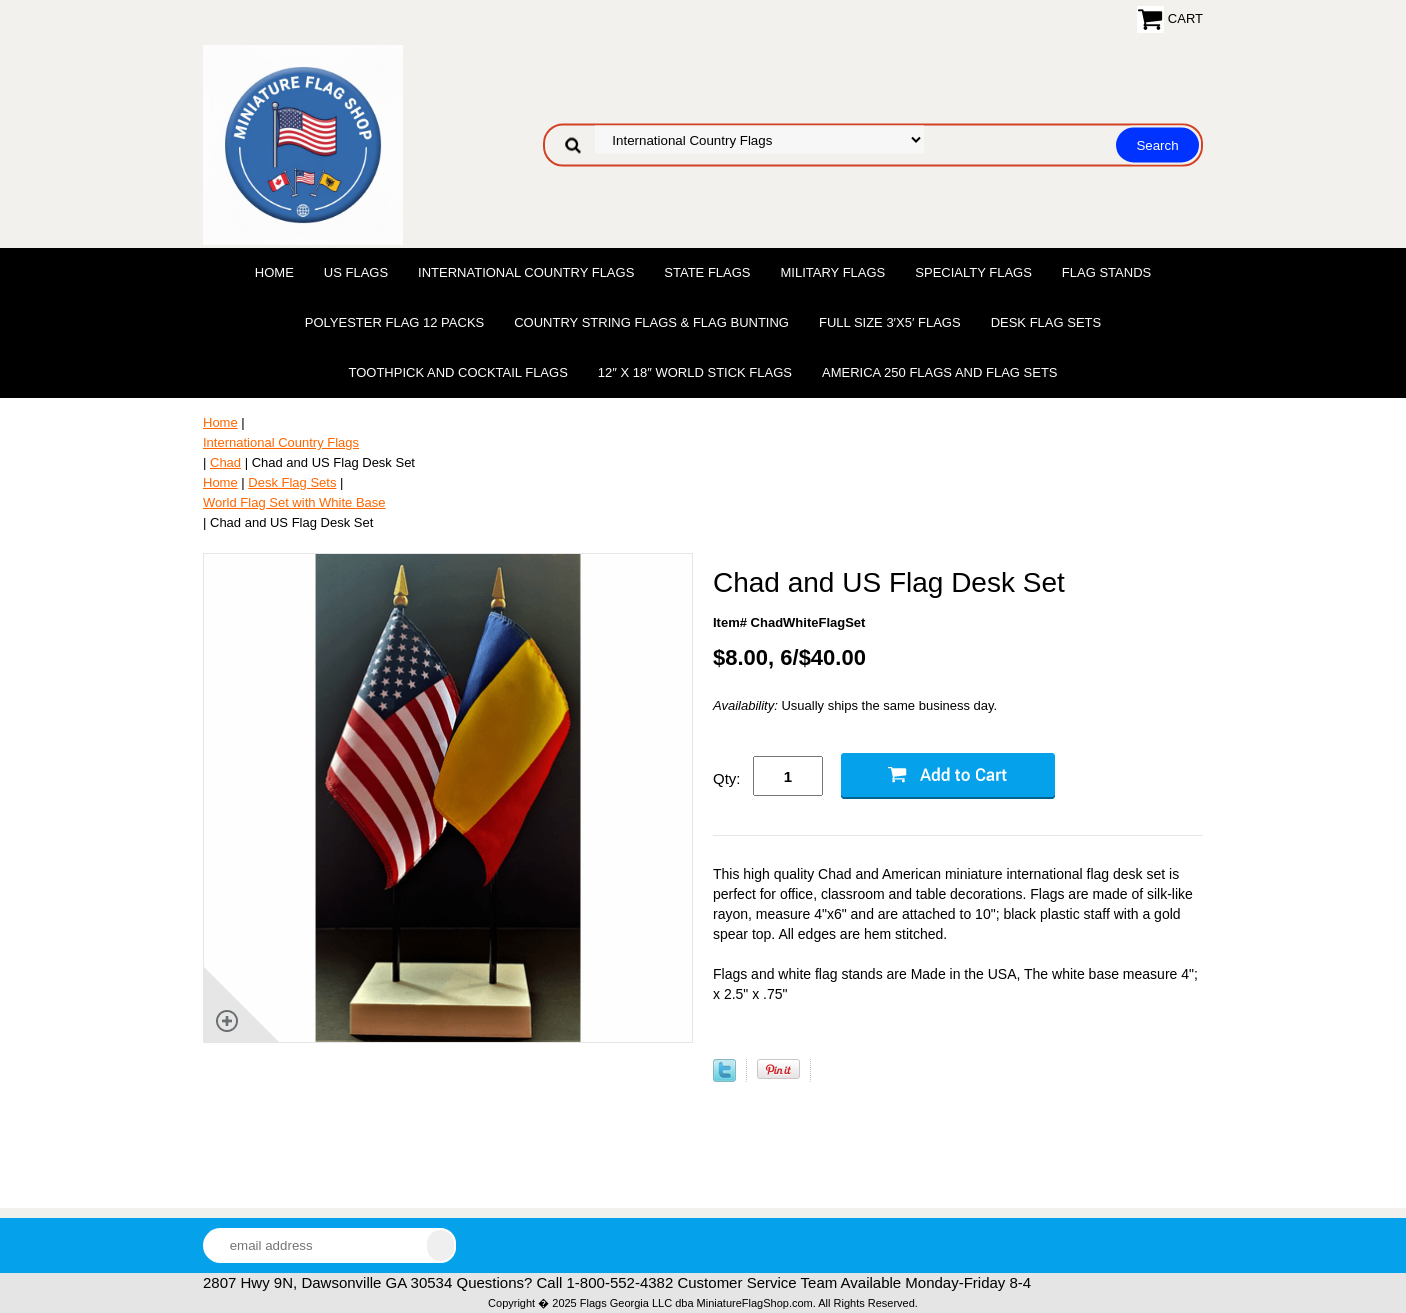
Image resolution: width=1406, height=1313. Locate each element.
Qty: (727, 778)
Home (274, 272)
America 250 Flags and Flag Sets (940, 372)
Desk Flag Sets (1046, 322)
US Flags (356, 272)
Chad (225, 462)
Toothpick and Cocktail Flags (457, 372)
